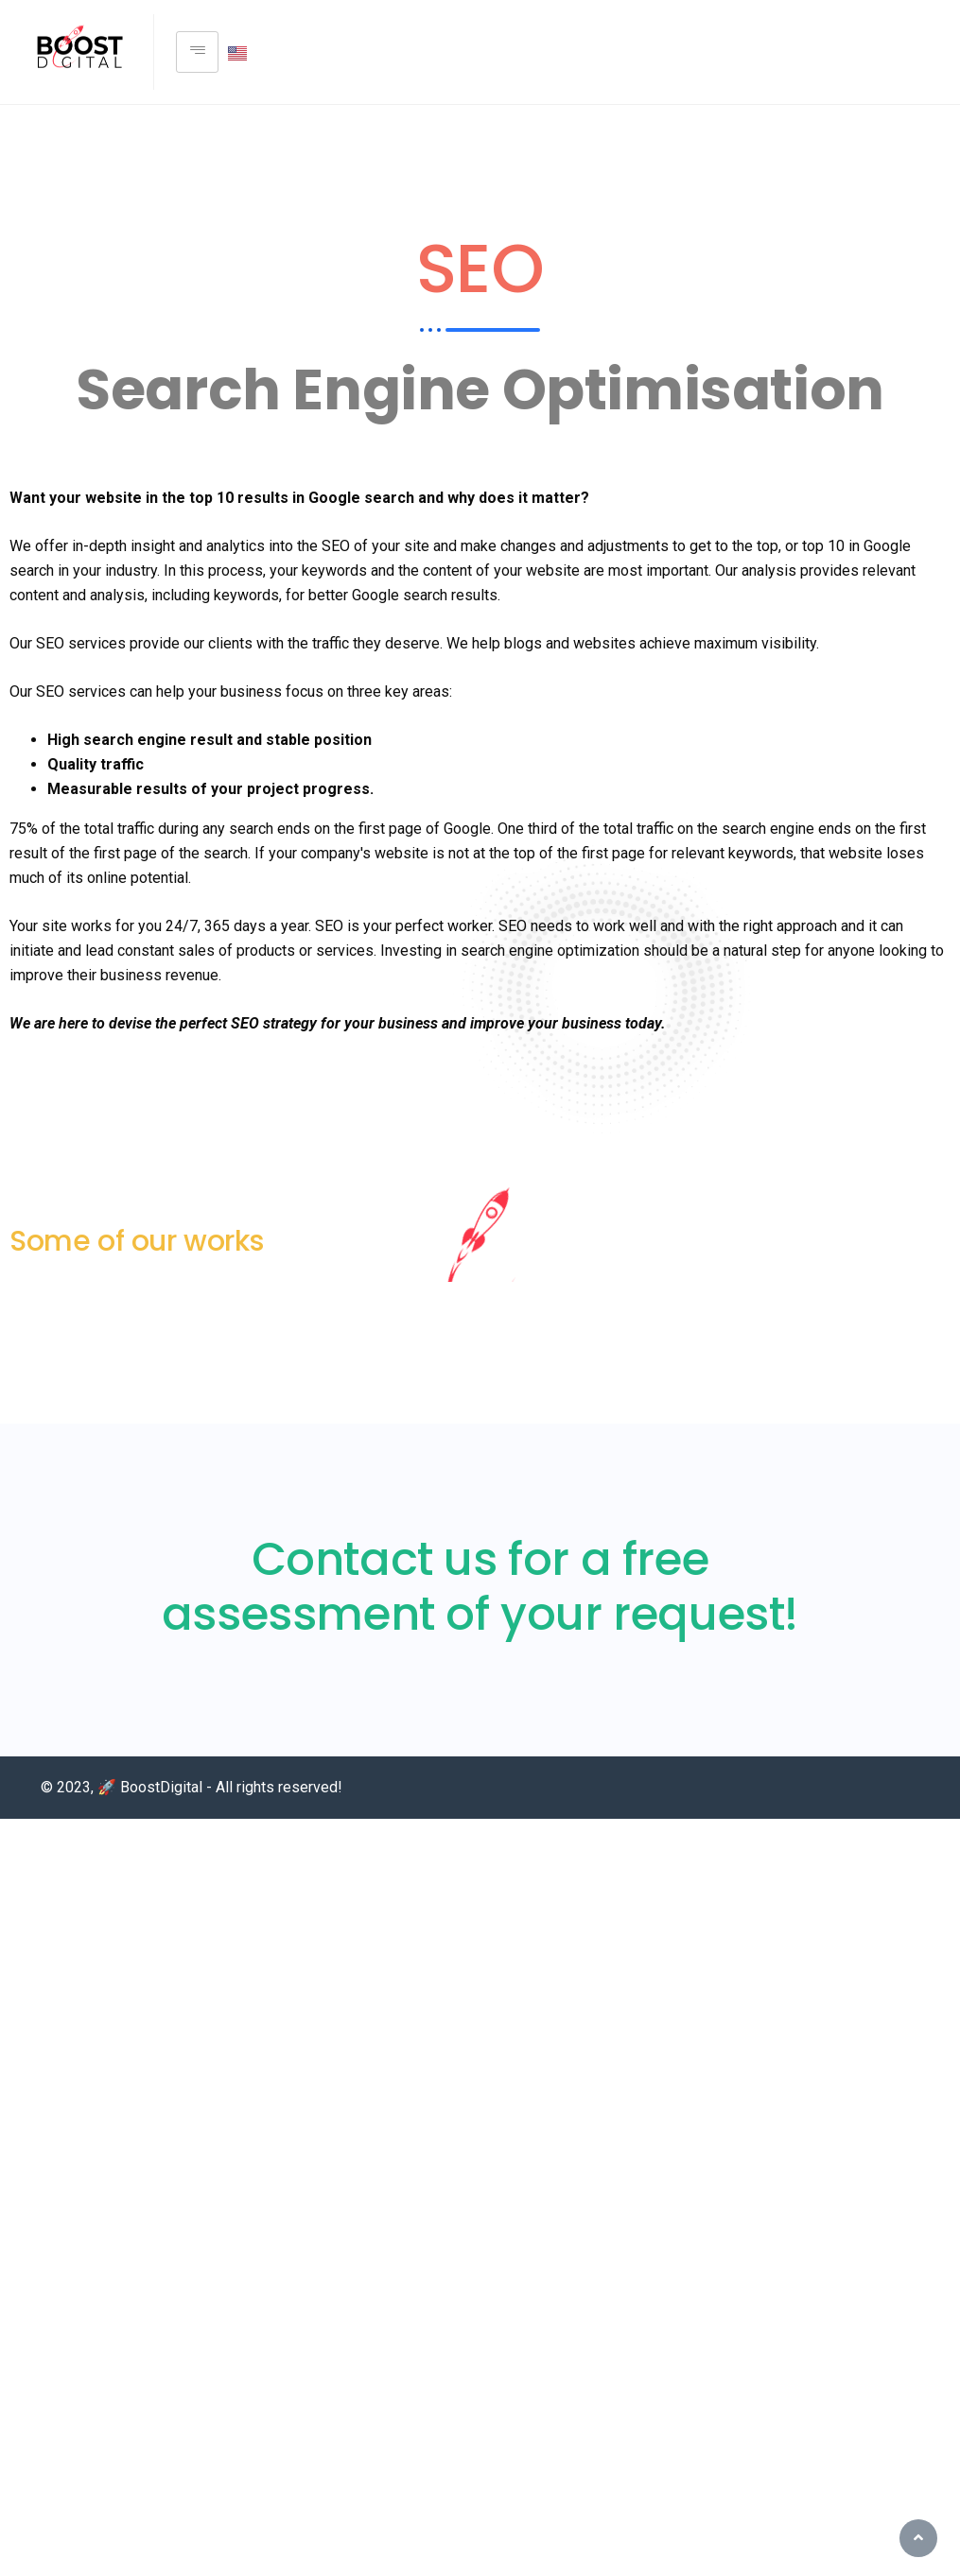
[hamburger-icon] (197, 52)
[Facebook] (932, 52)
